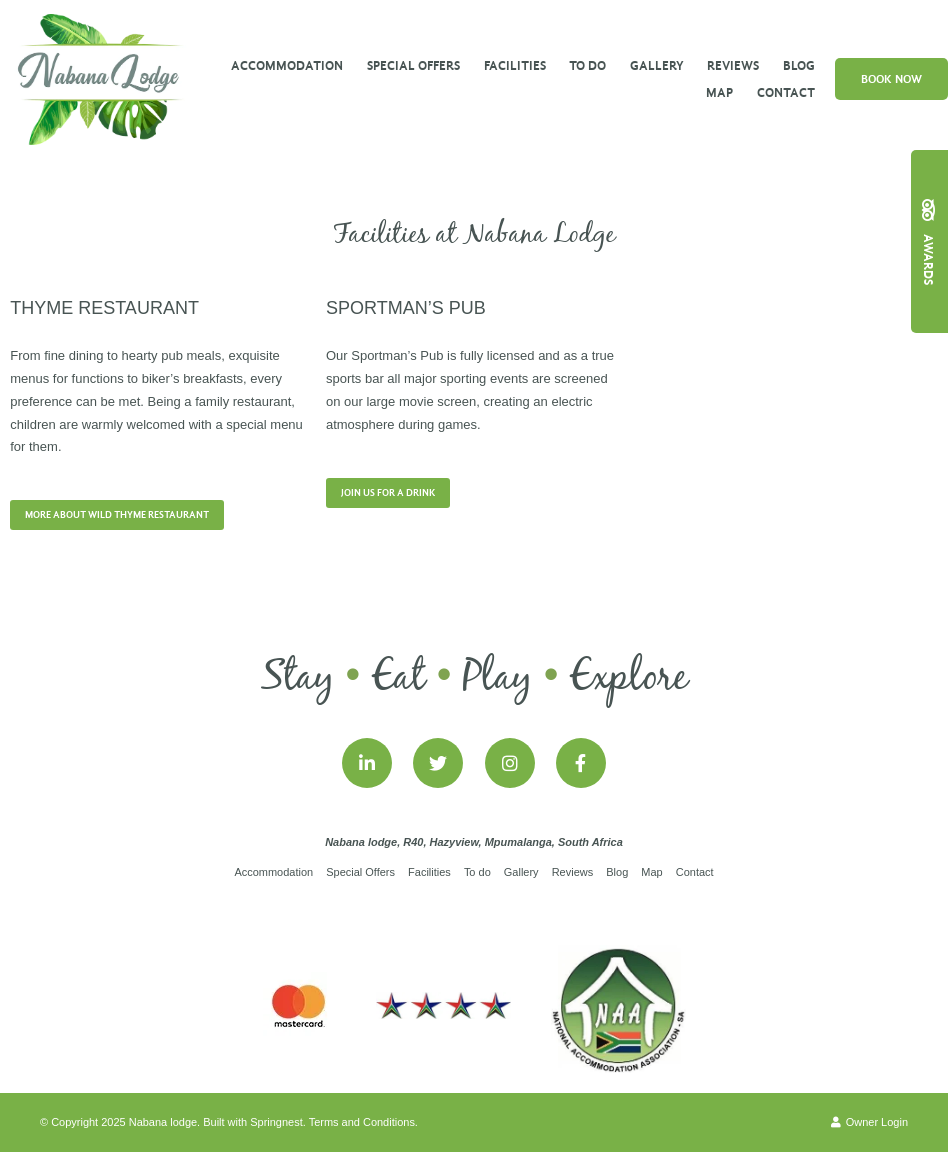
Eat (398, 678)
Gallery (657, 65)
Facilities (515, 65)
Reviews (733, 65)
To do (587, 65)
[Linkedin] (367, 763)
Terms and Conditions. (363, 1122)
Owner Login (869, 1122)
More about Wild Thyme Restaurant (117, 515)
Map (719, 92)
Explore (628, 678)
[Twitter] (438, 763)
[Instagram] (510, 763)
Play (497, 678)
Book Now (891, 79)
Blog (799, 65)
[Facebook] (581, 763)
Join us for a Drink (388, 493)
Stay (297, 678)
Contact (786, 92)
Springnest (276, 1122)
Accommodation (287, 65)
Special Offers (413, 65)
